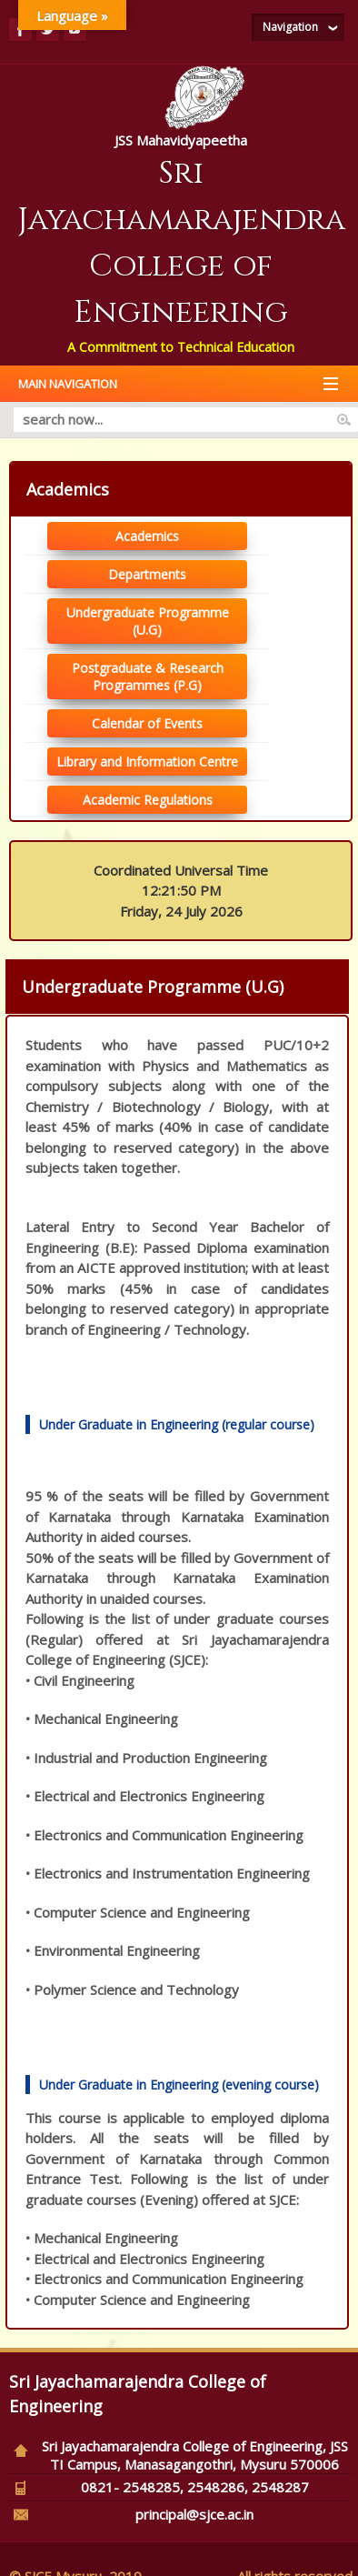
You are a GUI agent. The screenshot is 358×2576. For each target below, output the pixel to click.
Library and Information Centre (147, 761)
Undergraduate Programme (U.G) (147, 621)
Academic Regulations (148, 799)
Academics (147, 536)
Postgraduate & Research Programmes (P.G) (148, 676)
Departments (147, 574)
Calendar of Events (147, 723)
